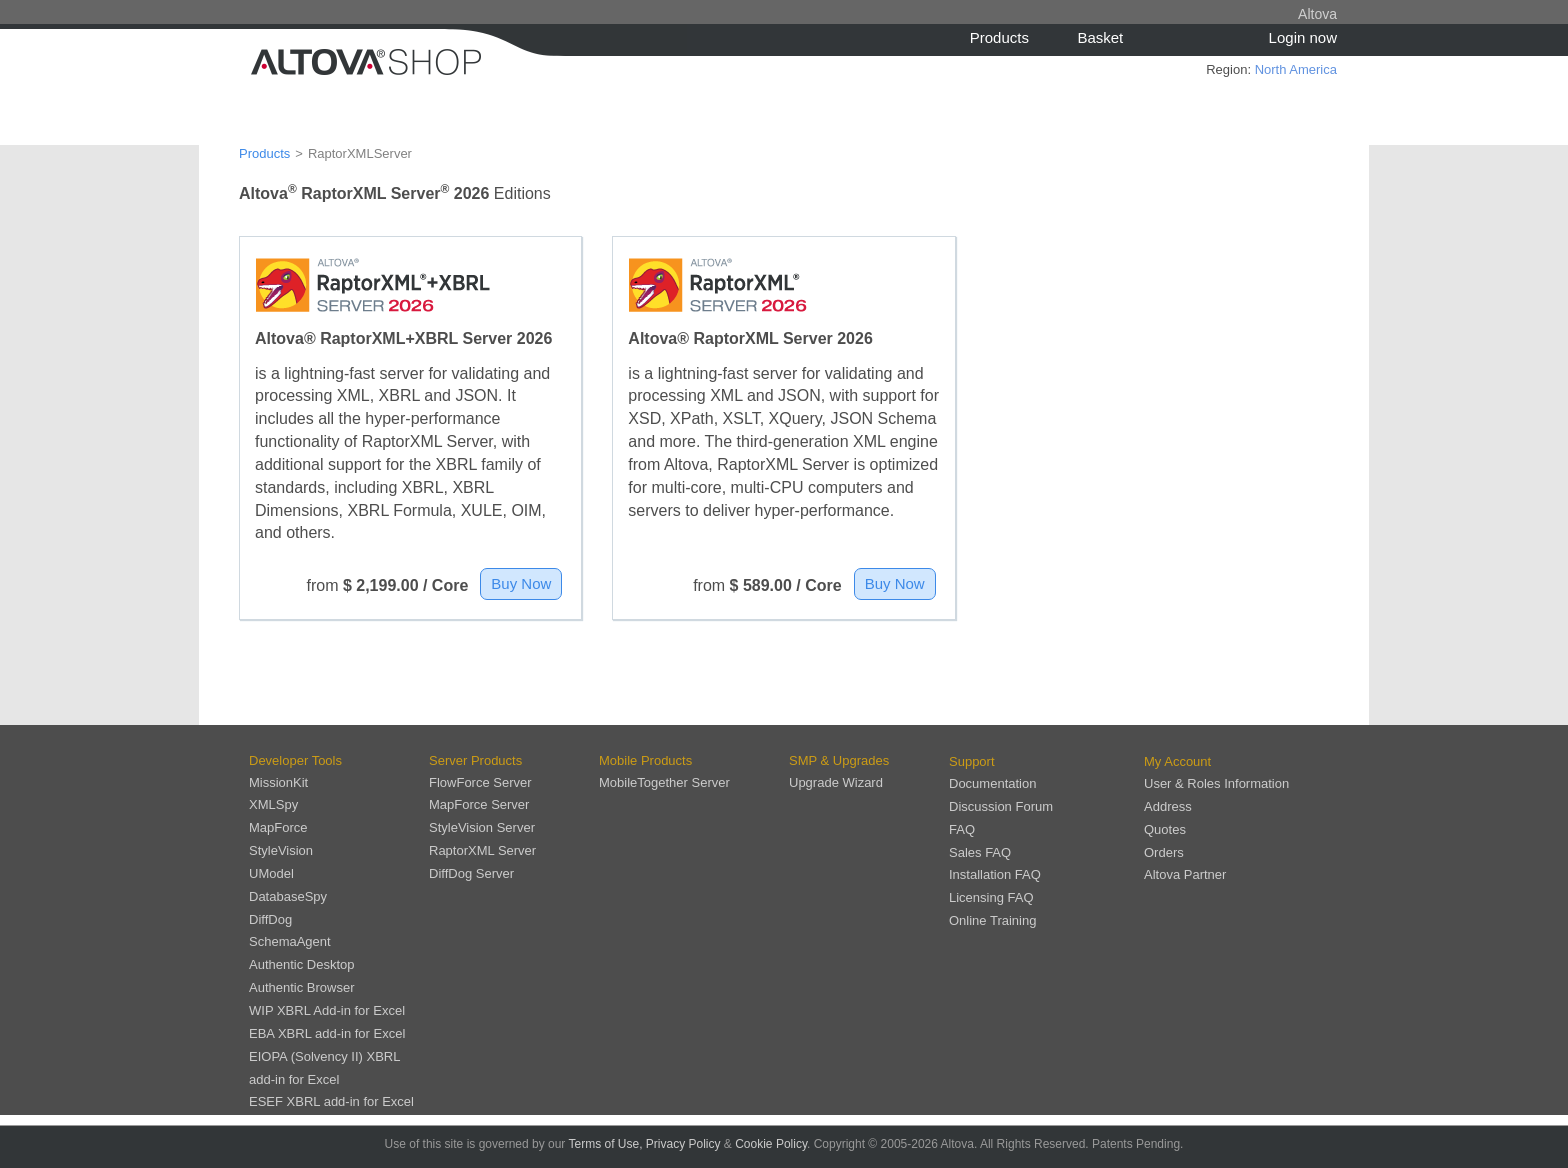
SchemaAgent (290, 941)
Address (1168, 806)
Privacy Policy (683, 1144)
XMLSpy (273, 804)
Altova (1317, 14)
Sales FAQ (980, 852)
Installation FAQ (995, 874)
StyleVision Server (482, 827)
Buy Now (521, 583)
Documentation (992, 783)
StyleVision (281, 850)
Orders (1164, 852)
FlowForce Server (480, 782)
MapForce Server (479, 804)
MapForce (278, 827)
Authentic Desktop (302, 964)
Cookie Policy (771, 1144)
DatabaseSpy (288, 896)
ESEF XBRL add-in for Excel (331, 1101)
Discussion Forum (1001, 806)
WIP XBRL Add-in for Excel (327, 1010)
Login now (1303, 37)
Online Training (992, 920)
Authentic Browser (302, 987)
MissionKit (278, 782)
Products (999, 37)
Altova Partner (1185, 874)
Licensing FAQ (991, 897)
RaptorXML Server (482, 850)
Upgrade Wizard (836, 782)
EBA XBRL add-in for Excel (327, 1033)
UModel (271, 873)
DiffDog (270, 919)
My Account (1177, 761)
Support (972, 761)
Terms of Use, (605, 1144)
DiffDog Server (471, 873)
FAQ (962, 829)
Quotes (1165, 829)
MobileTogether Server (664, 782)
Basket (1100, 37)
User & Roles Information (1216, 783)
